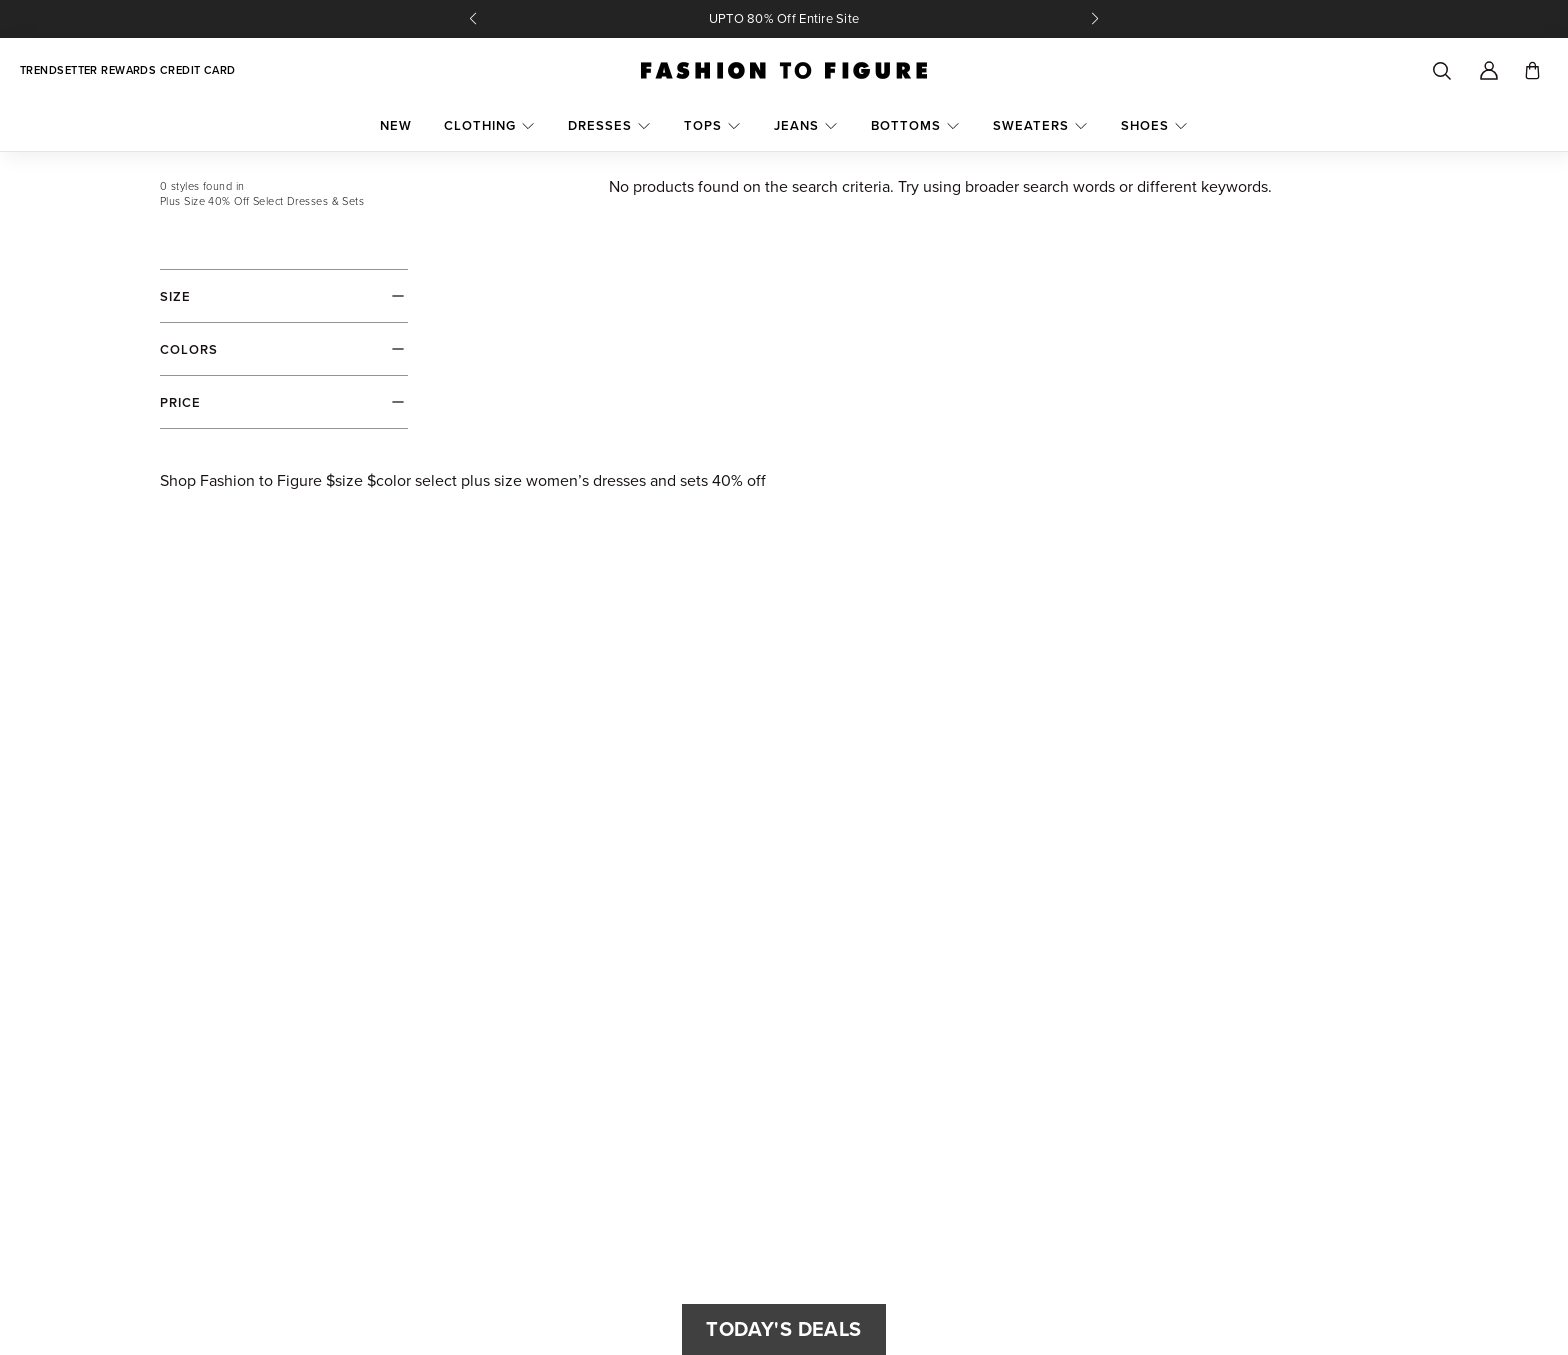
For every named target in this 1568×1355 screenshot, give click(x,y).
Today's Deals (783, 1329)
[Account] (1489, 71)
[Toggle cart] (1532, 70)
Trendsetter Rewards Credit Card (128, 70)
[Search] (1441, 71)
